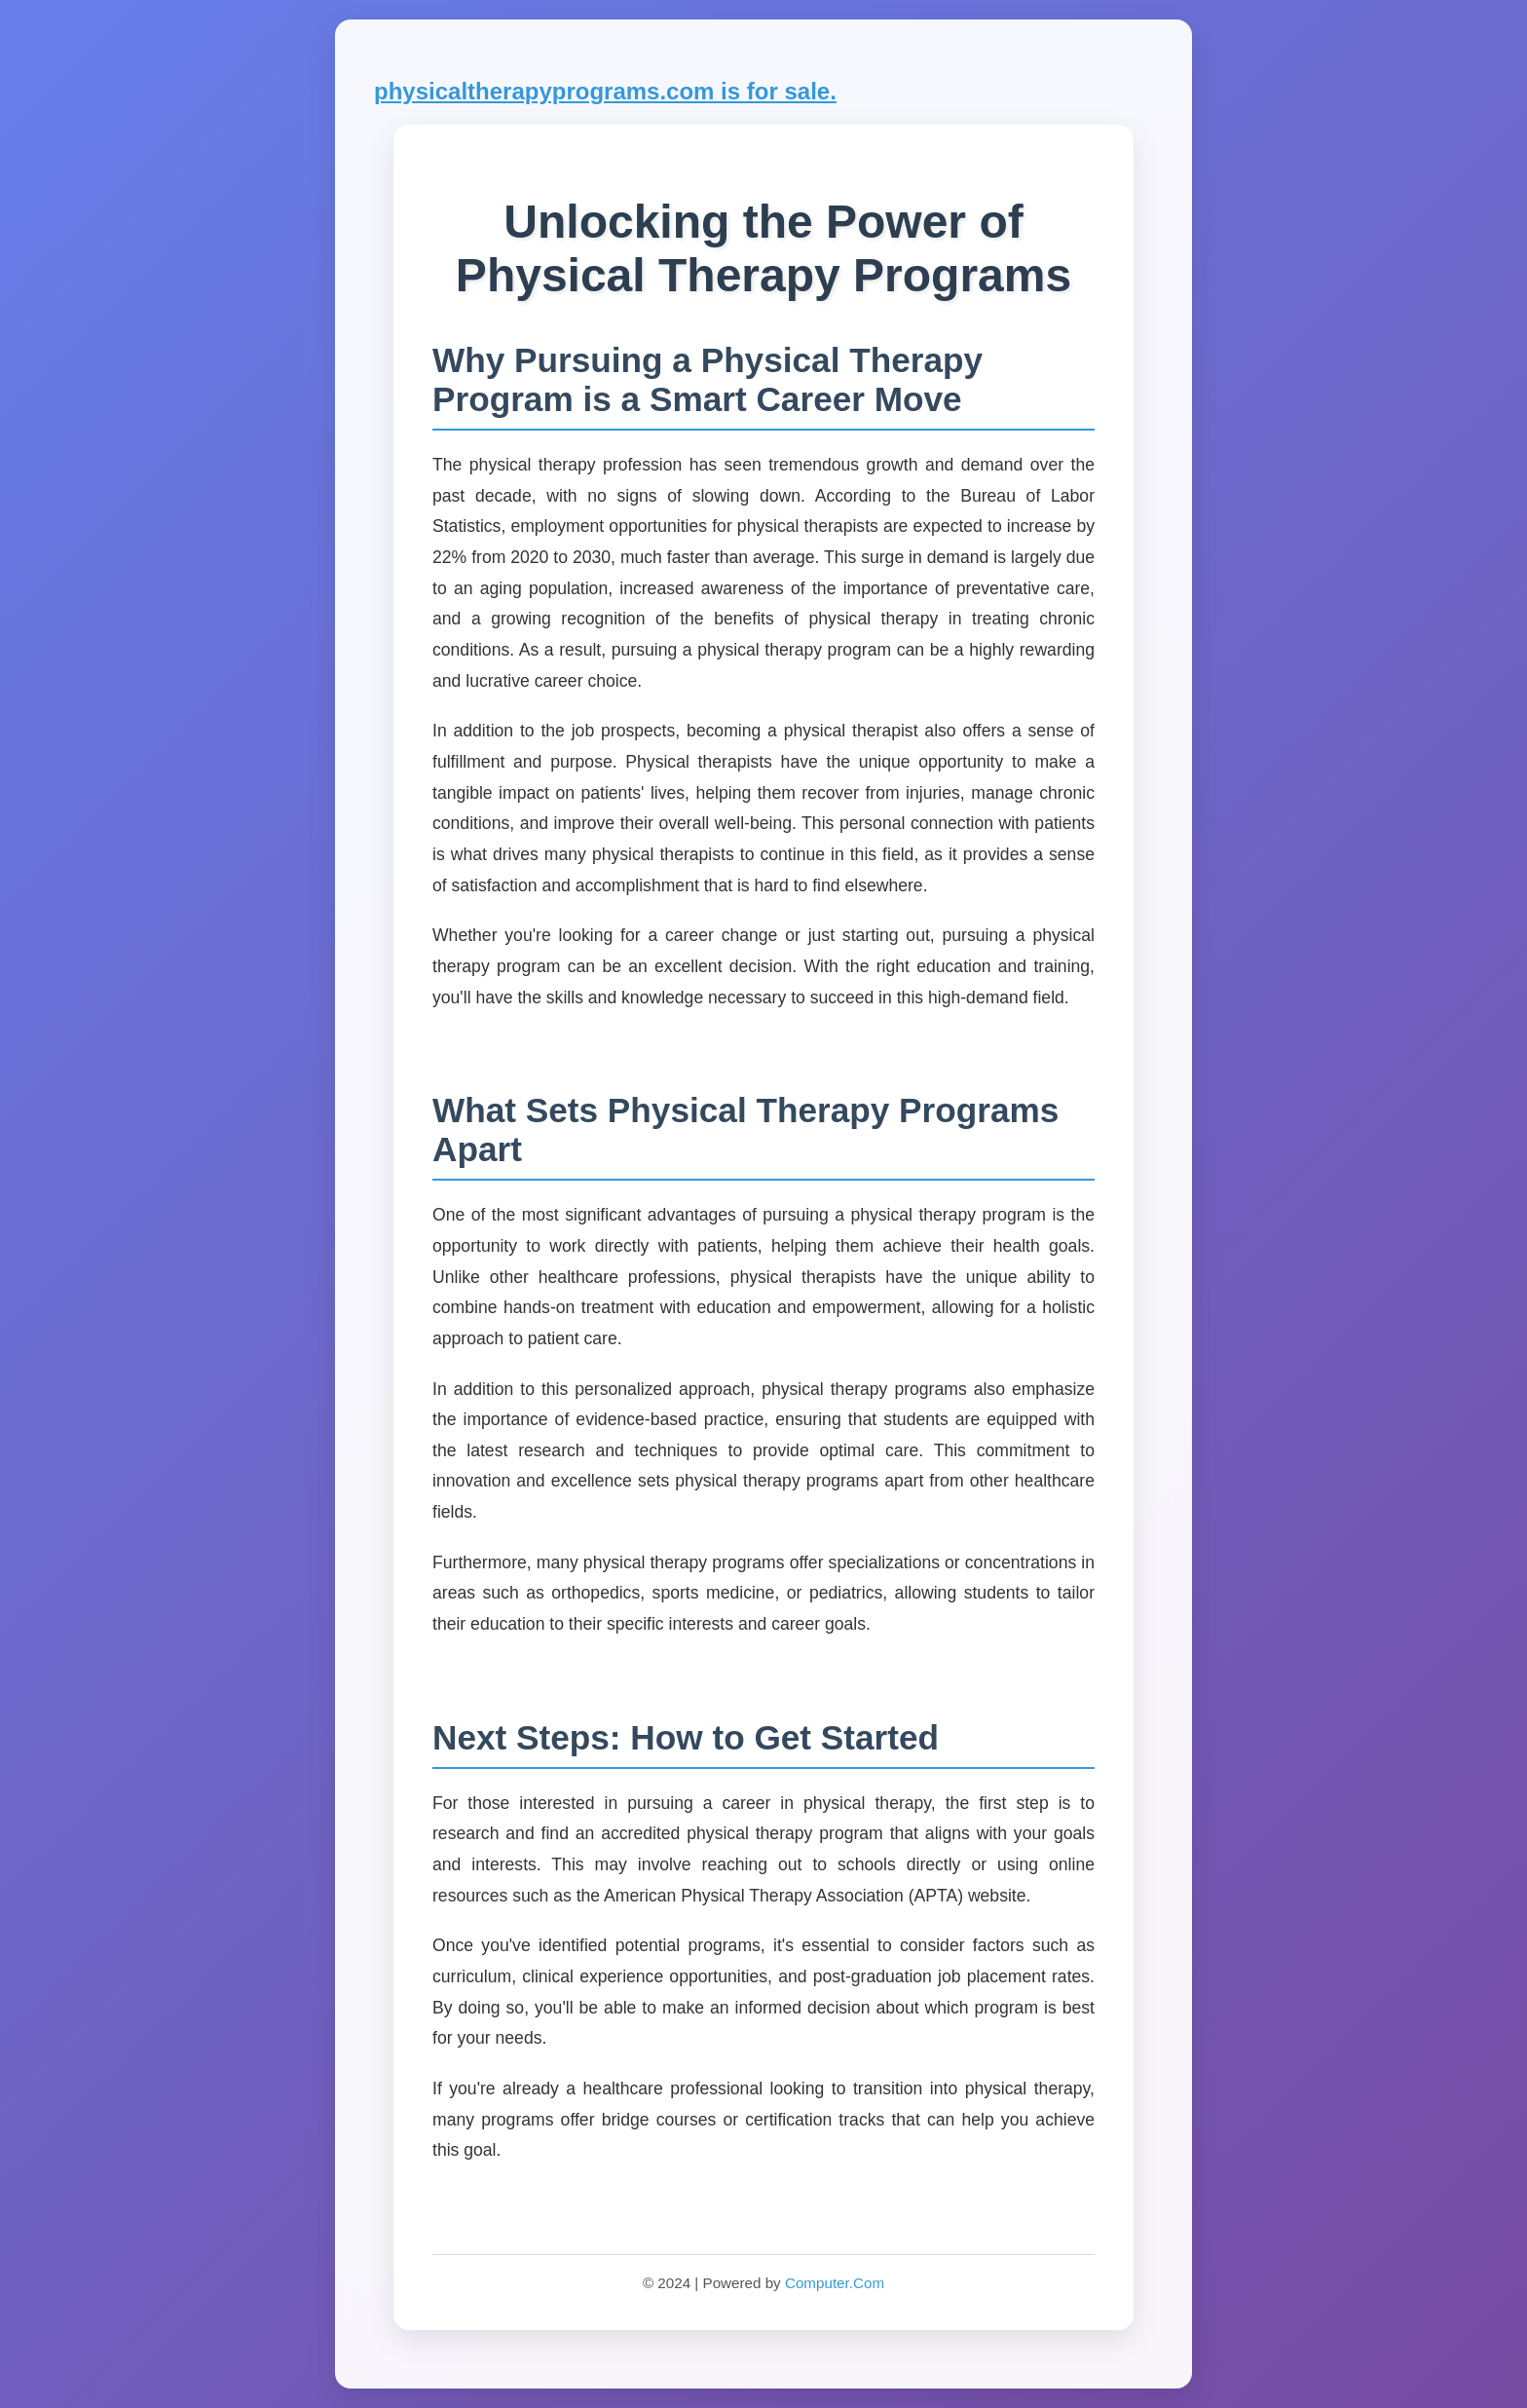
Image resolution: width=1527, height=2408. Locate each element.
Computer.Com (834, 2283)
